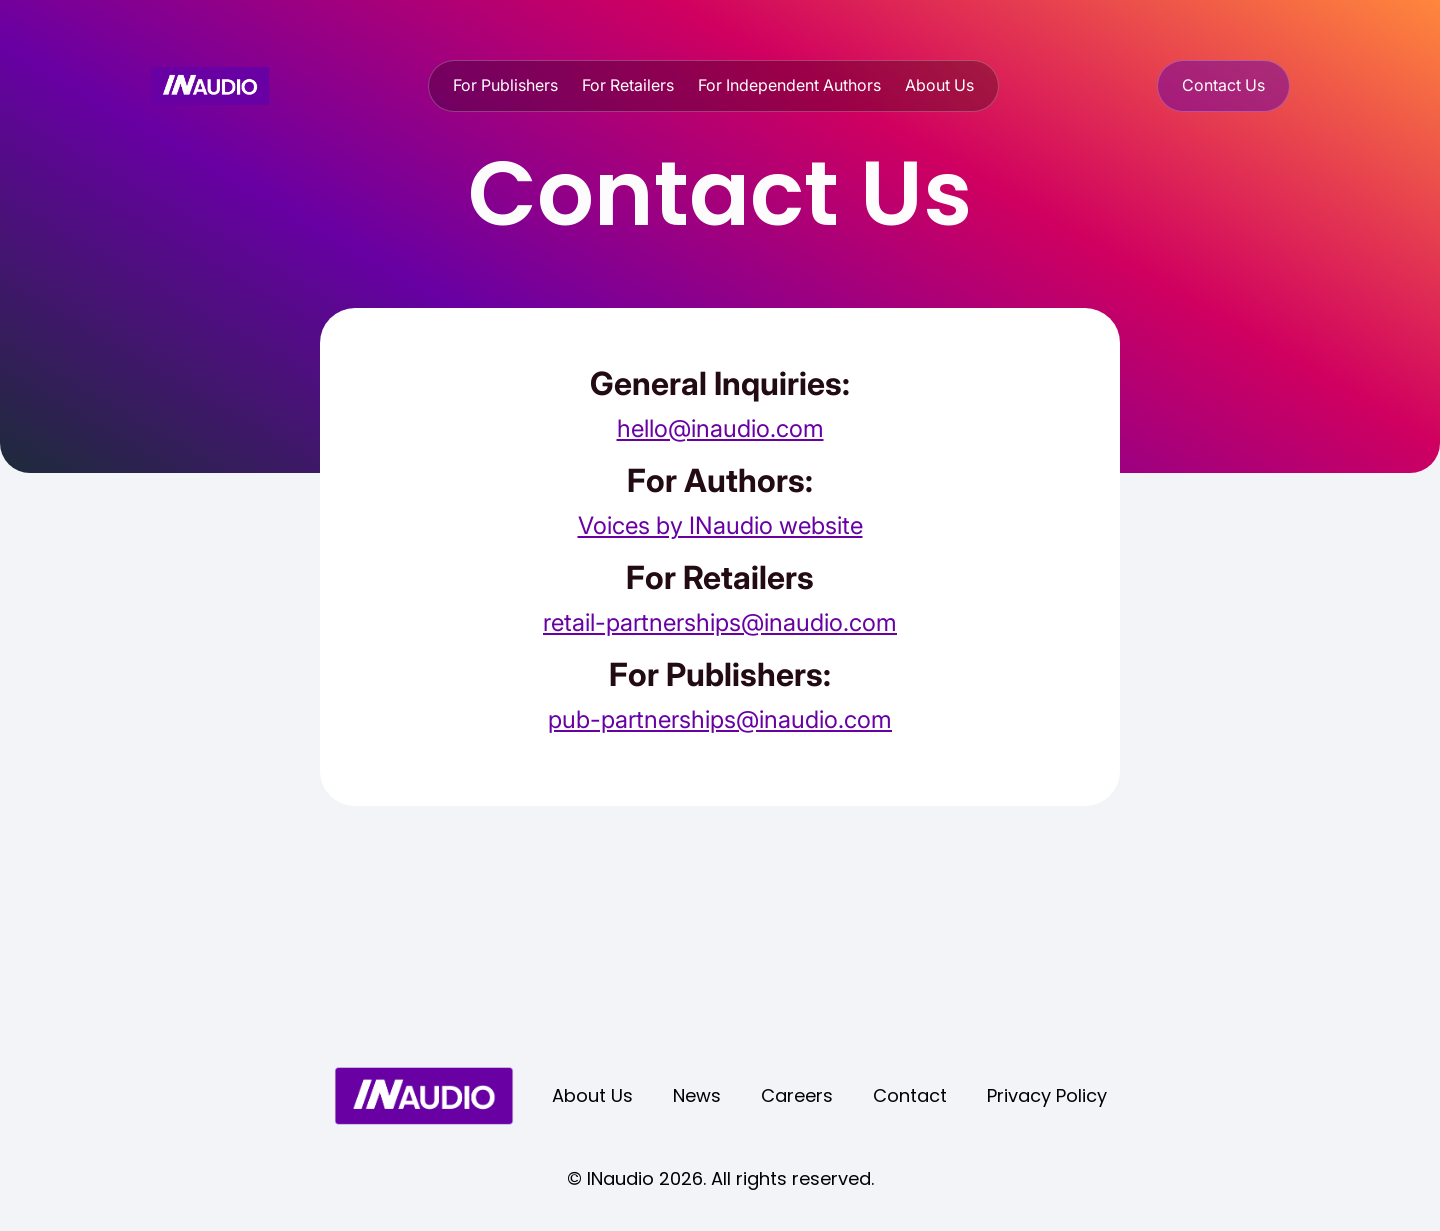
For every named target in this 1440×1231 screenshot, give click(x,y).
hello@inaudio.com (720, 428)
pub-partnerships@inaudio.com (720, 719)
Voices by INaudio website (720, 525)
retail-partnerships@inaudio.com (720, 622)
